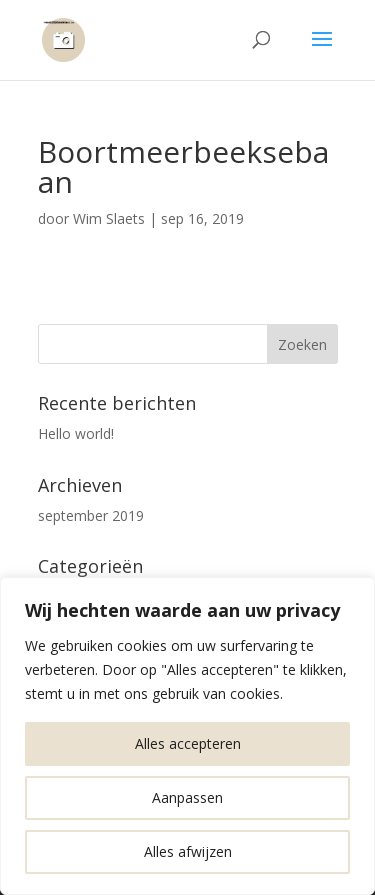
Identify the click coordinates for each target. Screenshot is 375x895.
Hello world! (76, 433)
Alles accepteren (188, 743)
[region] (187, 736)
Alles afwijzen (188, 851)
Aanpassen (187, 797)
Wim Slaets (109, 218)
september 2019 (91, 515)
